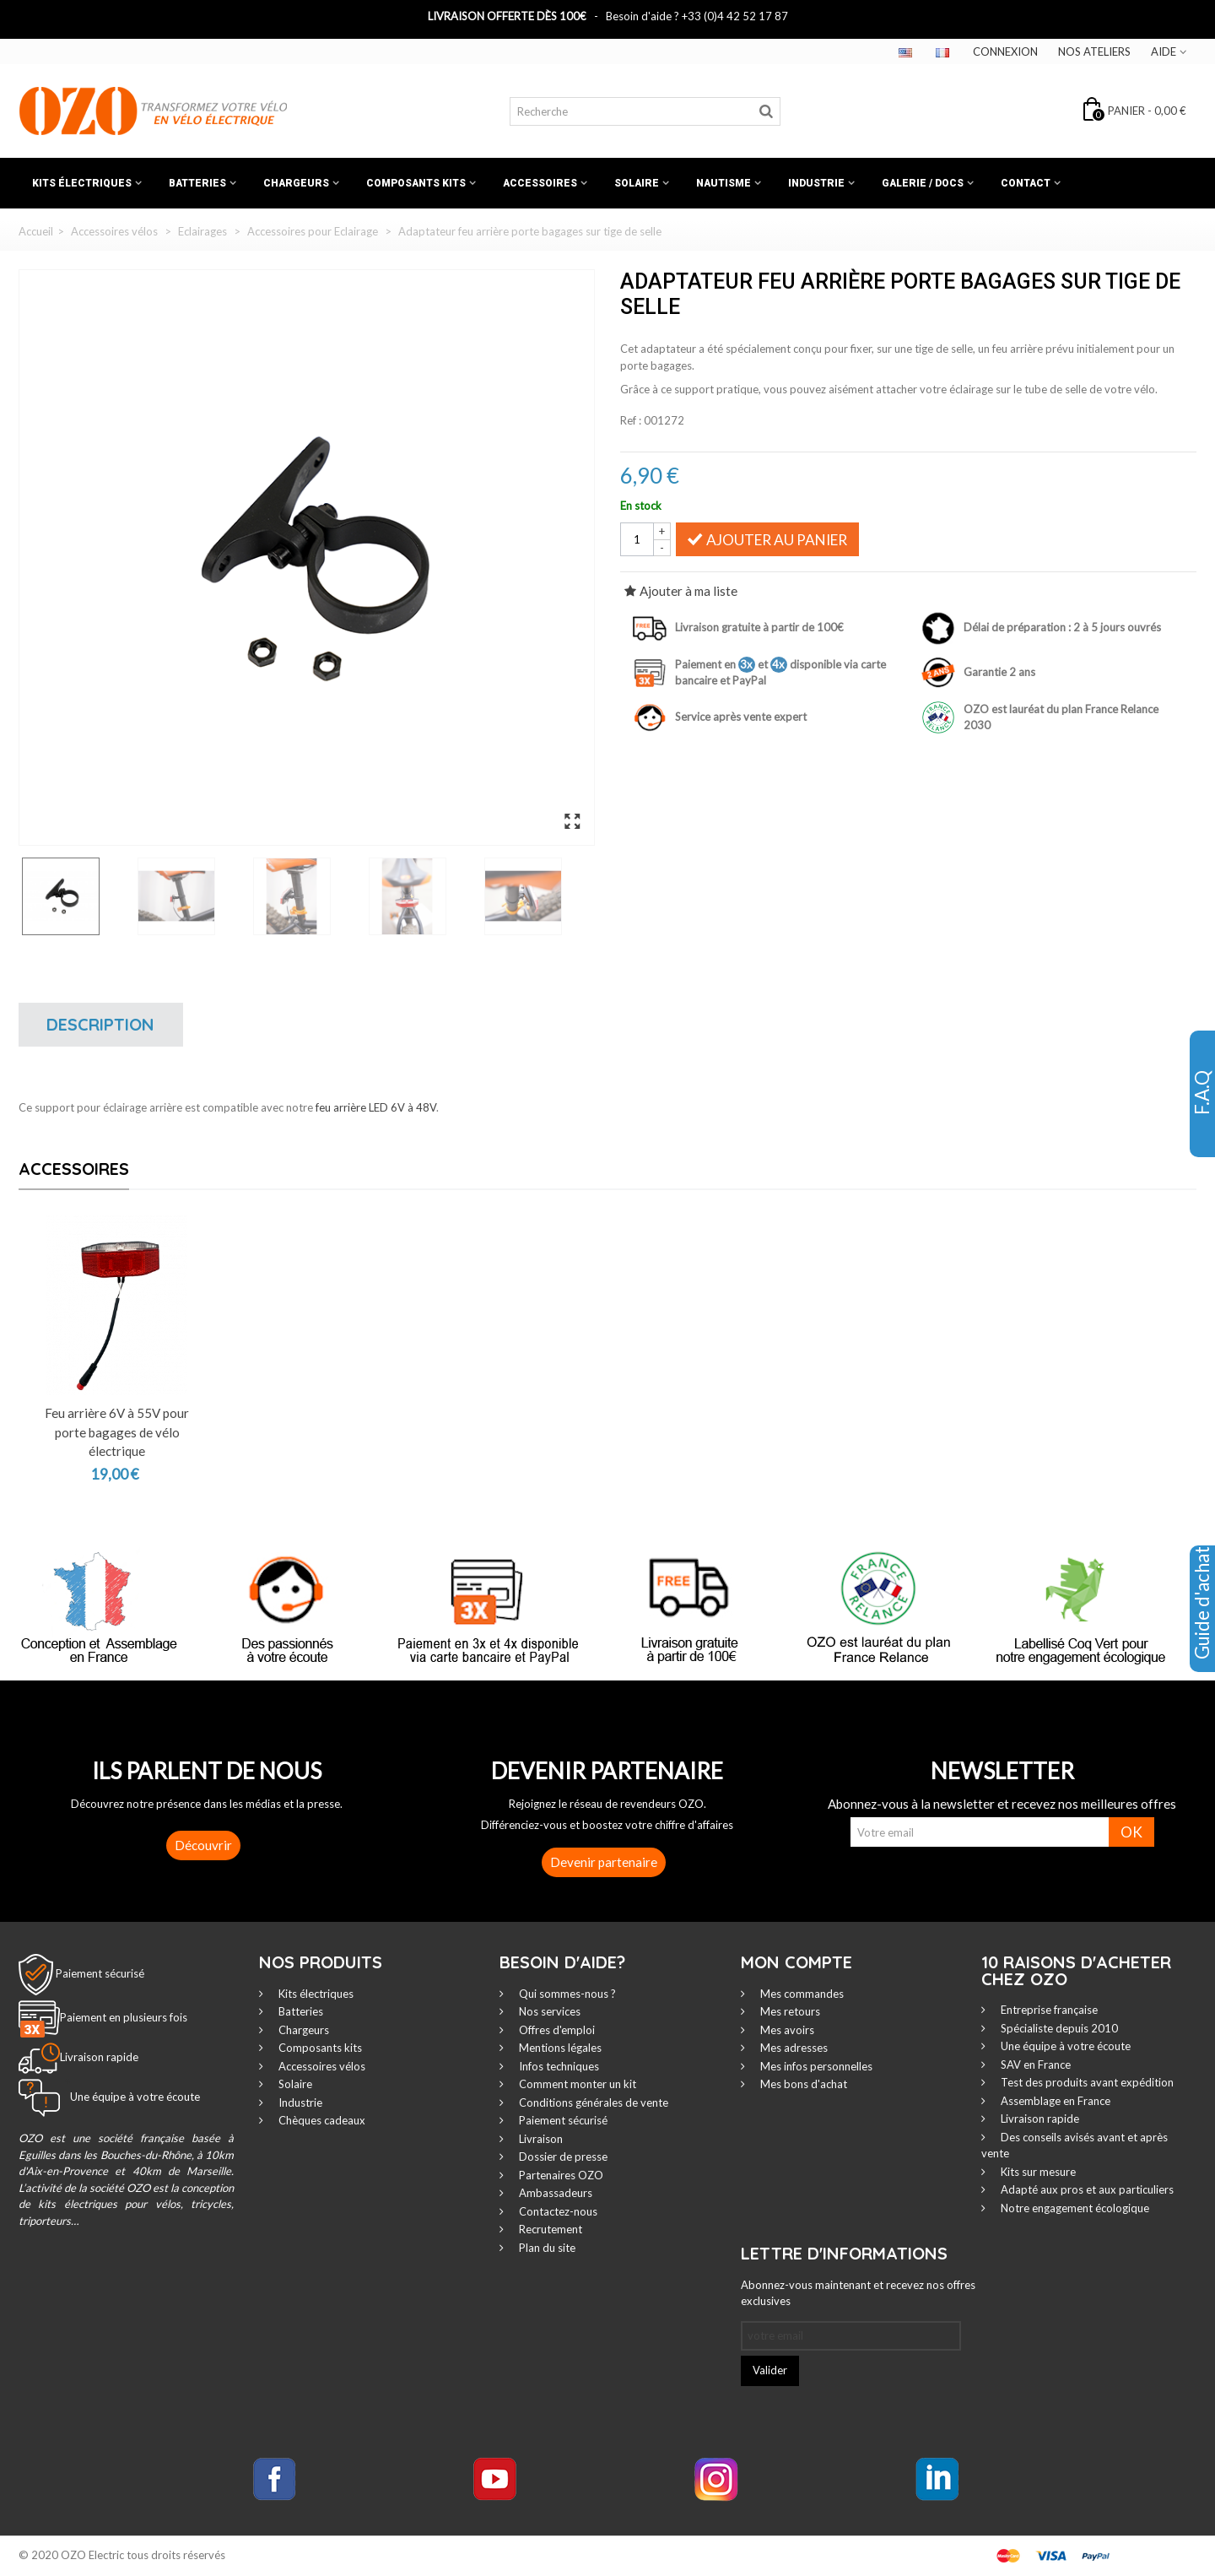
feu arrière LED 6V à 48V (376, 1107)
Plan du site (545, 2247)
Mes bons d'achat (802, 2084)
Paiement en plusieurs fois (123, 2017)
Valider (770, 2370)
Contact (1025, 183)
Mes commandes (801, 1993)
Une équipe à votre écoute (1064, 2046)
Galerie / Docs (923, 183)
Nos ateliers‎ (1094, 51)
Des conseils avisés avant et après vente (1074, 2145)
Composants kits (416, 183)
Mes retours (789, 2011)
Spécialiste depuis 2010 (1058, 2028)
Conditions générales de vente (592, 2102)
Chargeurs (296, 183)
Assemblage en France (1054, 2101)
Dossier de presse (562, 2156)
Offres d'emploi (555, 2030)
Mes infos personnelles (815, 2066)
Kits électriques (82, 183)
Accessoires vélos (320, 2066)
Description (100, 1024)
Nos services (548, 2011)
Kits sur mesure (1037, 2171)
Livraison (539, 2139)
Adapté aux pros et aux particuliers (1086, 2189)
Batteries (197, 183)
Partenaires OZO (559, 2175)
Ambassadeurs (554, 2193)
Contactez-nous (556, 2211)
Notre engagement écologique (1073, 2208)
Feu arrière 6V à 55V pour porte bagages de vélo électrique (117, 1431)
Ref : (630, 420)
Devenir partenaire (603, 1862)
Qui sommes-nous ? (566, 1993)
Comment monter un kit (576, 2084)
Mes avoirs (786, 2030)
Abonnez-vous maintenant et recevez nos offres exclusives (858, 2293)
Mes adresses (793, 2047)
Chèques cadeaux (320, 2120)
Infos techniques (557, 2066)
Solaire (636, 183)
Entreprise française (1048, 2009)
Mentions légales (559, 2047)
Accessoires (540, 183)
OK (1131, 1832)
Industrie (816, 183)
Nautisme (723, 183)
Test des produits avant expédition (1086, 2082)
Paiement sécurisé (100, 1973)
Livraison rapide (1038, 2118)
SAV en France (1034, 2064)
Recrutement (549, 2229)
